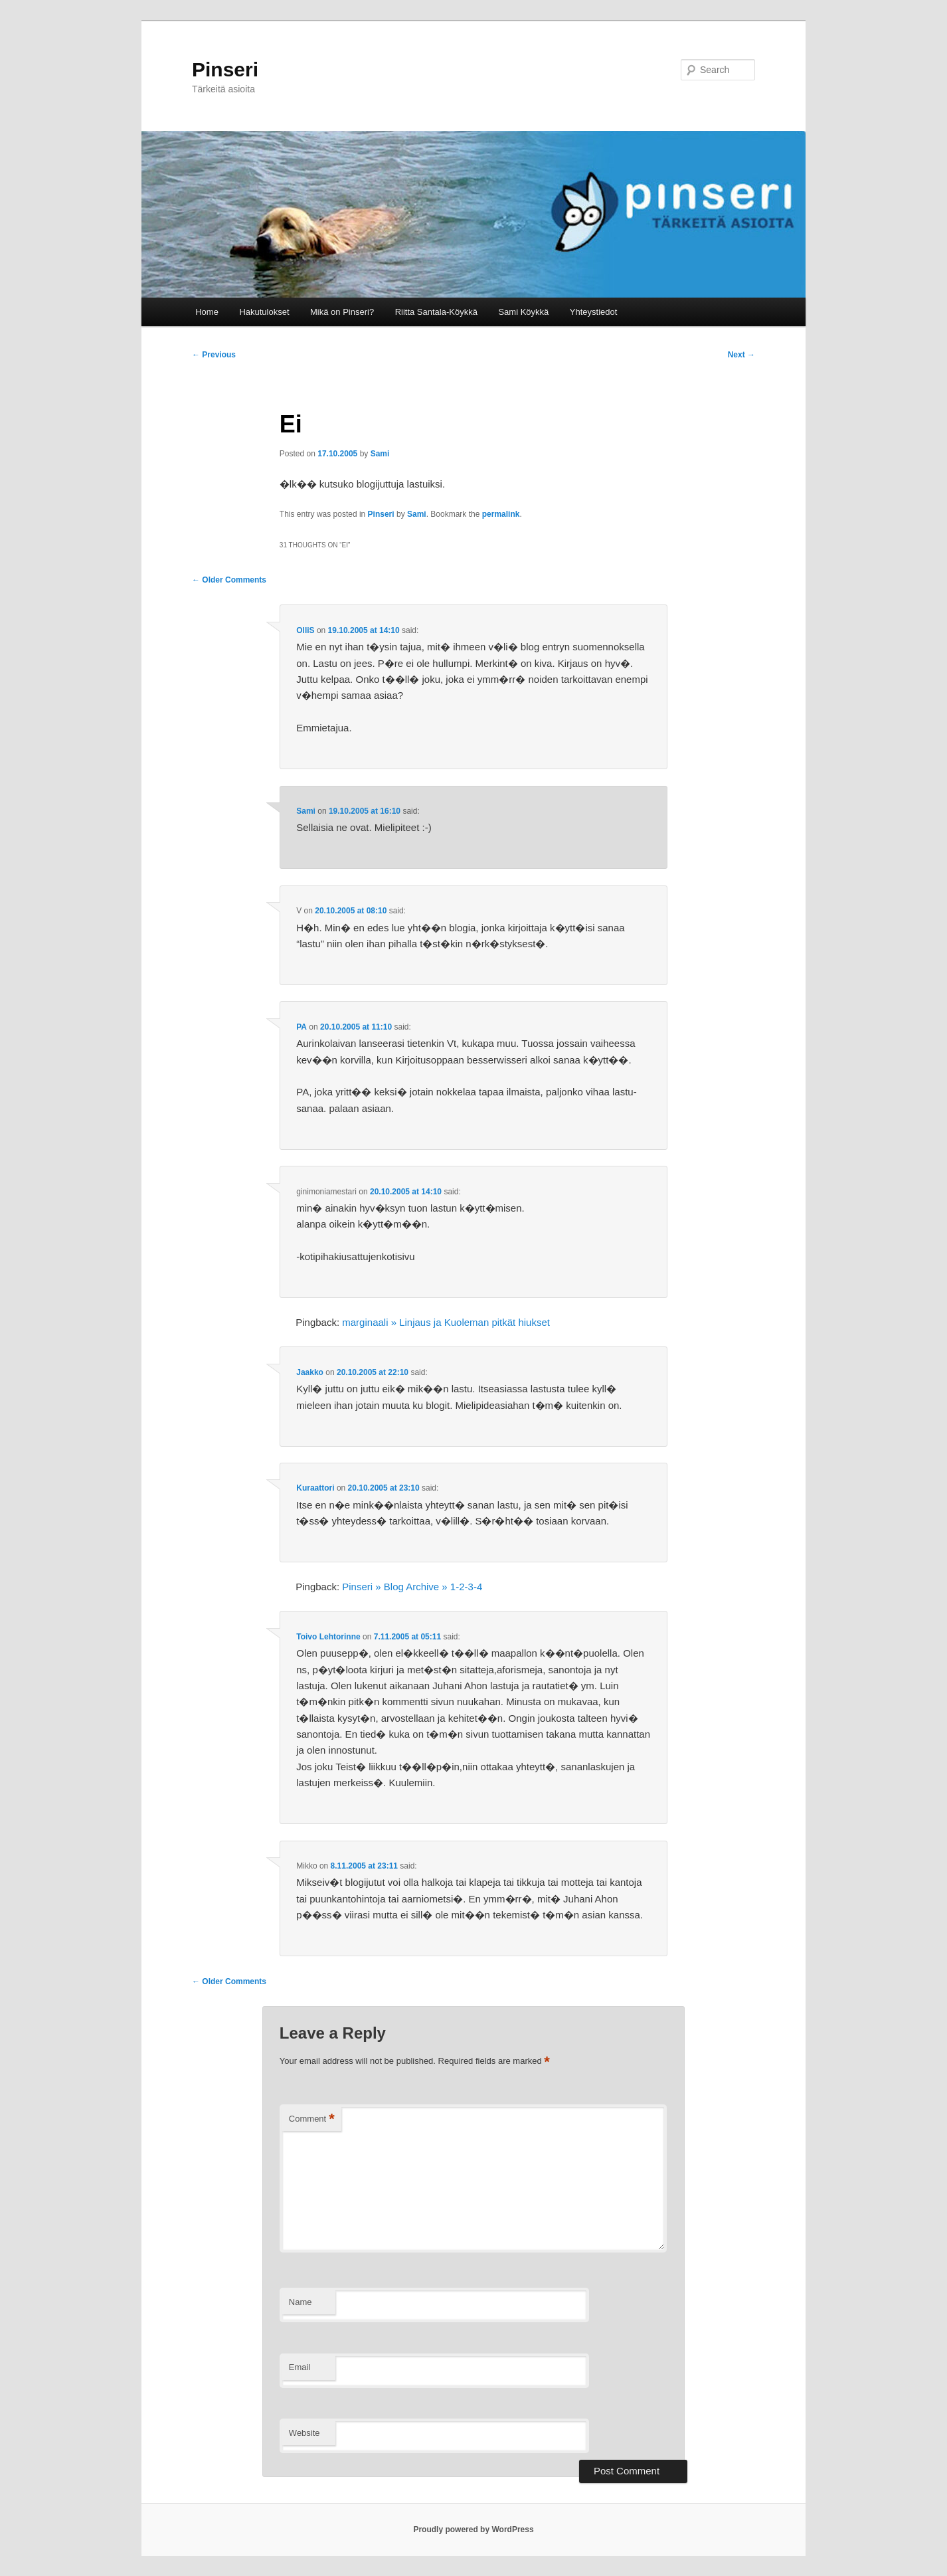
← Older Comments (229, 580)
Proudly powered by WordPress (473, 2529)
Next (741, 354)
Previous (214, 354)
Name (300, 2302)
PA (301, 1027)
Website (304, 2433)
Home (206, 312)
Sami (380, 453)
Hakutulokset (264, 312)
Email (300, 2367)
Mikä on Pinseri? (342, 312)
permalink (501, 514)
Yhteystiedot (594, 312)
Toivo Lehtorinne (328, 1636)
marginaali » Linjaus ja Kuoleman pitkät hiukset (446, 1322)
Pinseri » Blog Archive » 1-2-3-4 (412, 1586)
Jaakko (309, 1372)
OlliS (305, 630)
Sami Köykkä (523, 312)
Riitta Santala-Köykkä (436, 312)
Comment (312, 2119)
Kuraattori (315, 1488)
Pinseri (225, 69)
